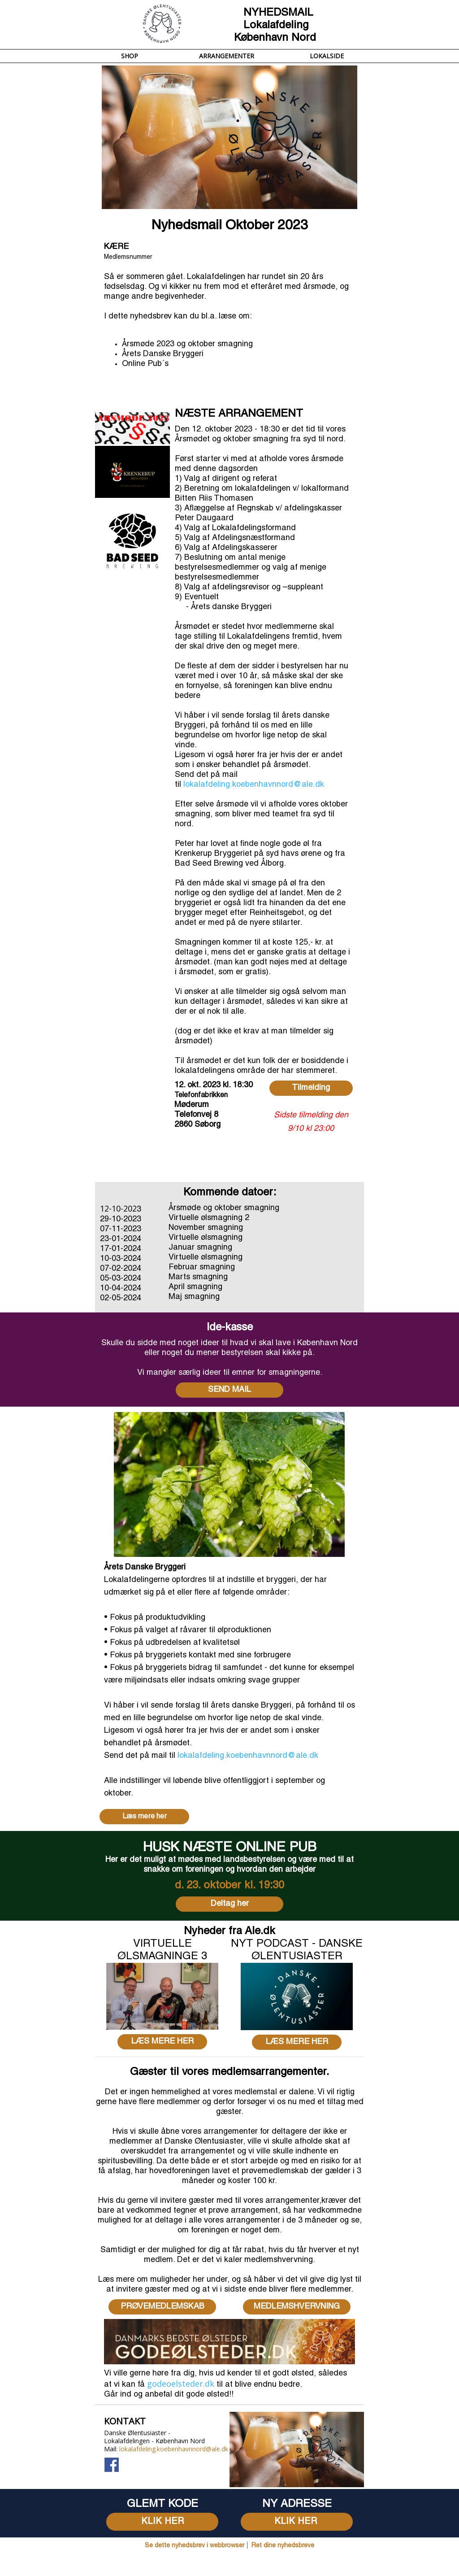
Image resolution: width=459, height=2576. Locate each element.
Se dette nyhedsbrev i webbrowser (194, 2546)
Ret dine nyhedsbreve (282, 2546)
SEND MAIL (229, 1390)
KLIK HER (162, 2522)
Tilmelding (311, 1088)
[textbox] (162, 2416)
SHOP (129, 56)
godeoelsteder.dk (180, 2383)
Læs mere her (144, 1816)
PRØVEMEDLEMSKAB (162, 2306)
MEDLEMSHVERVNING (297, 2306)
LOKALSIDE (327, 56)
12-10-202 (118, 1208)
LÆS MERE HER (162, 2041)
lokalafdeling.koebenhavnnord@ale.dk (253, 785)
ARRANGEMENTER (226, 56)
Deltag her (230, 1904)
